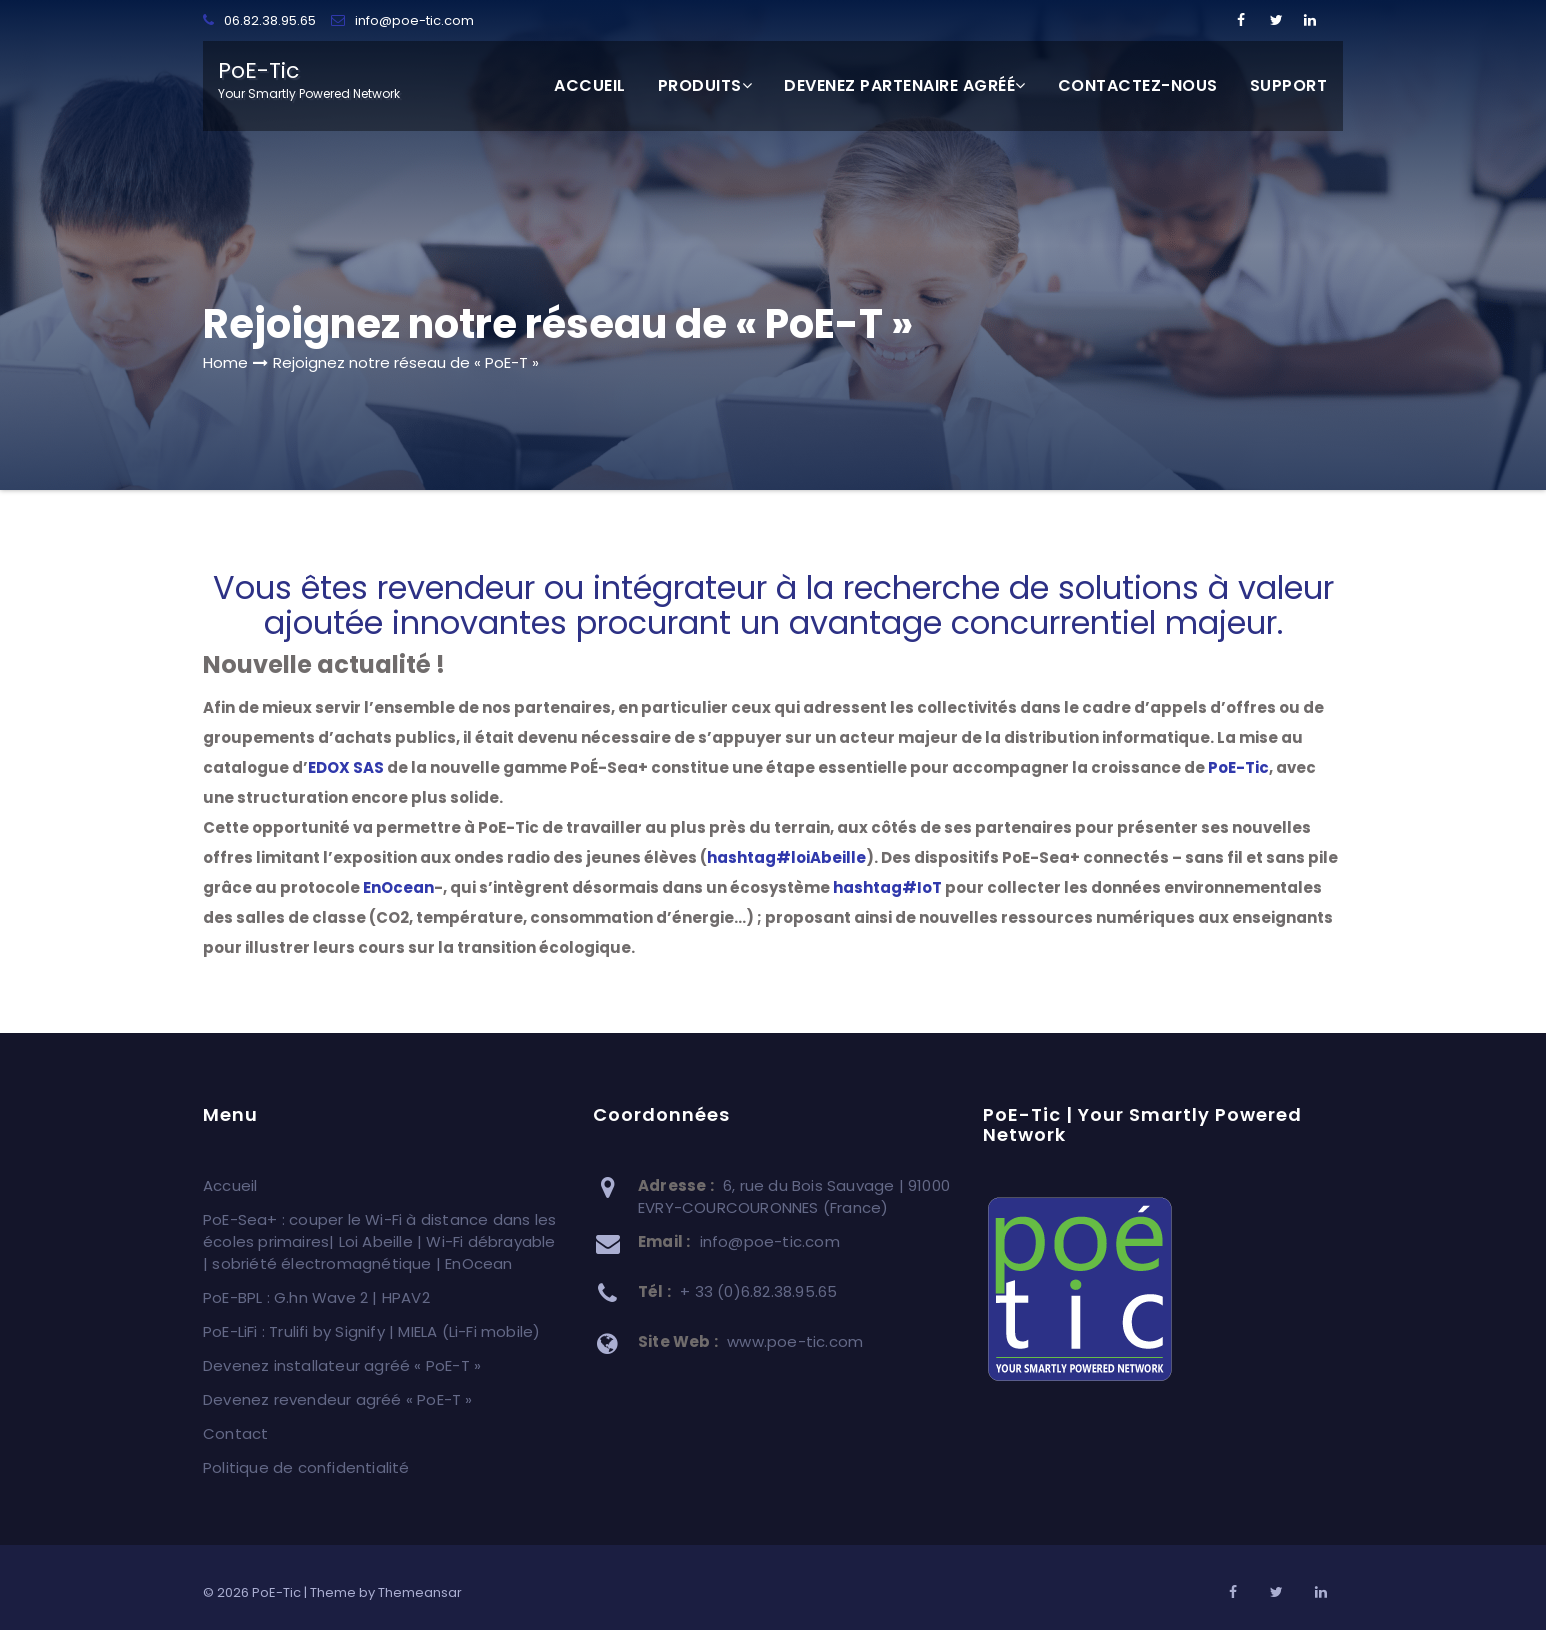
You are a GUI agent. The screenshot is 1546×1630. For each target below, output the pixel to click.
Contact (235, 1433)
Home (225, 362)
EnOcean (398, 887)
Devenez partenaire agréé (905, 85)
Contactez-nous (1138, 85)
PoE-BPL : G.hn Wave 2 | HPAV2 (316, 1297)
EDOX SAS (346, 767)
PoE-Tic (1238, 767)
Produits (705, 85)
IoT (887, 887)
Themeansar (420, 1592)
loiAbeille (786, 857)
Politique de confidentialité (306, 1467)
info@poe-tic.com (402, 20)
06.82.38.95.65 (259, 20)
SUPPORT (1289, 85)
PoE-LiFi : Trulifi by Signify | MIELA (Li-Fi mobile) (371, 1331)
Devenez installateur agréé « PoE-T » (342, 1365)
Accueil (590, 85)
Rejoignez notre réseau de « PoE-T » (406, 362)
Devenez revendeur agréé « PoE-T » (338, 1399)
